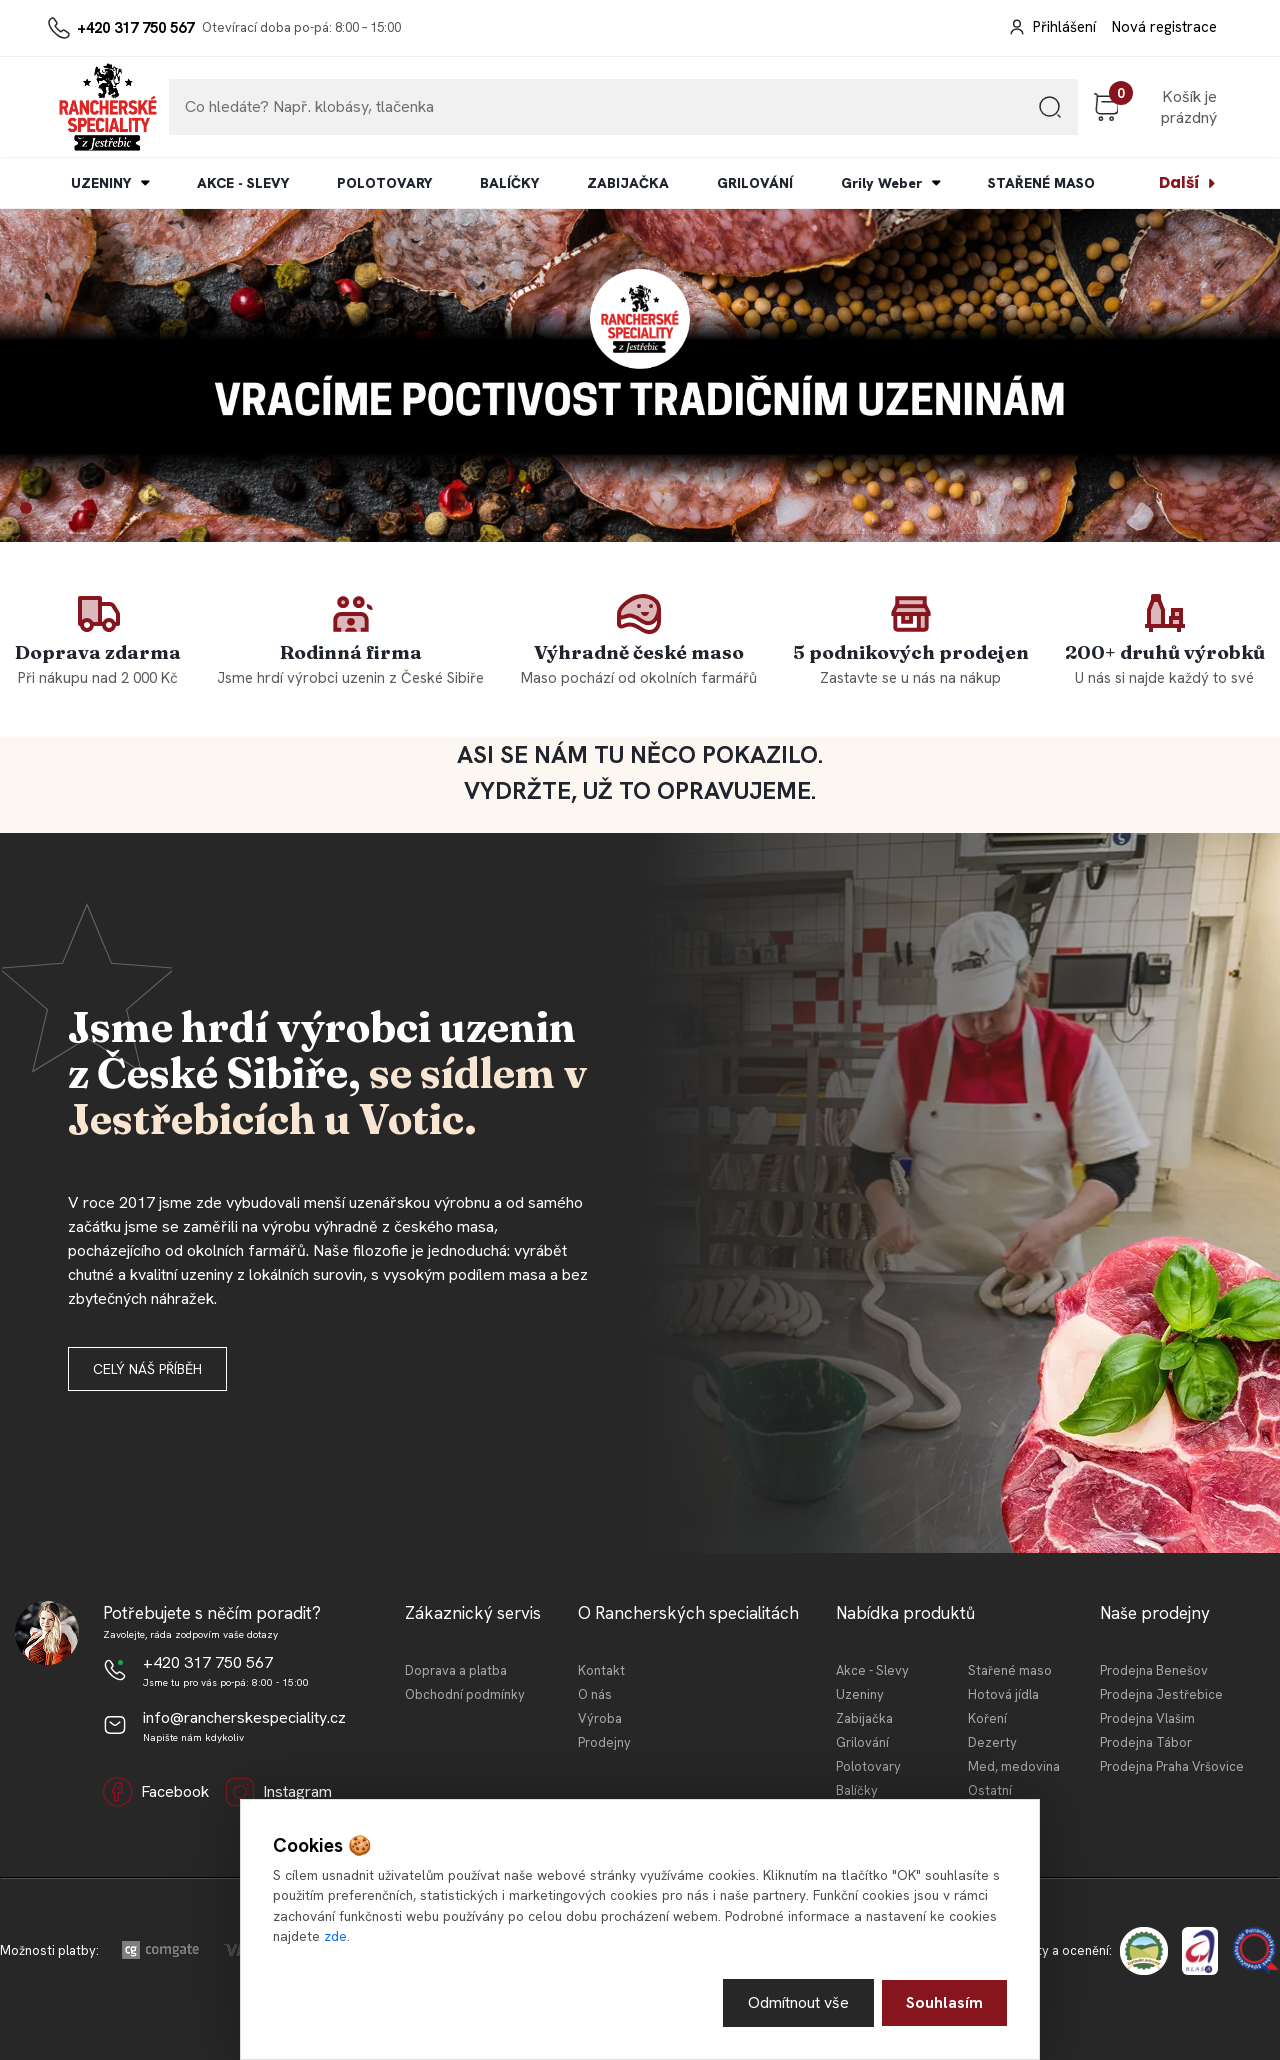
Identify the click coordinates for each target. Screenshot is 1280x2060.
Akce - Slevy (872, 1670)
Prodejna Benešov (1154, 1670)
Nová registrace (1164, 27)
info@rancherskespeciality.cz (244, 1717)
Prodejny (604, 1742)
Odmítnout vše (798, 2002)
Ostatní (990, 1790)
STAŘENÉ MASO (1041, 183)
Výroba (600, 1718)
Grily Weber (881, 183)
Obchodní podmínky (465, 1694)
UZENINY (101, 183)
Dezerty (992, 1742)
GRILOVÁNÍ (755, 183)
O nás (595, 1694)
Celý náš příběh (147, 1369)
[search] (1050, 114)
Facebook (156, 1792)
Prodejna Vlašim (1147, 1718)
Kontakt (601, 1670)
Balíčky (857, 1790)
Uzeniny (860, 1694)
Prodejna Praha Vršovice (1172, 1766)
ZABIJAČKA (628, 183)
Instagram (278, 1792)
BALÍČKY (509, 183)
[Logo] (108, 107)
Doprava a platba (456, 1670)
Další (1179, 182)
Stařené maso (1010, 1670)
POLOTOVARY (384, 183)
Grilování (862, 1742)
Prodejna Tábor (1146, 1742)
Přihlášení (1064, 27)
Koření (987, 1718)
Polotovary (868, 1766)
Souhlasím (944, 2002)
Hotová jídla (1003, 1694)
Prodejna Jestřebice (1161, 1694)
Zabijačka (864, 1718)
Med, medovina (1014, 1766)
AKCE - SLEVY (243, 183)
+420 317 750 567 (135, 28)
